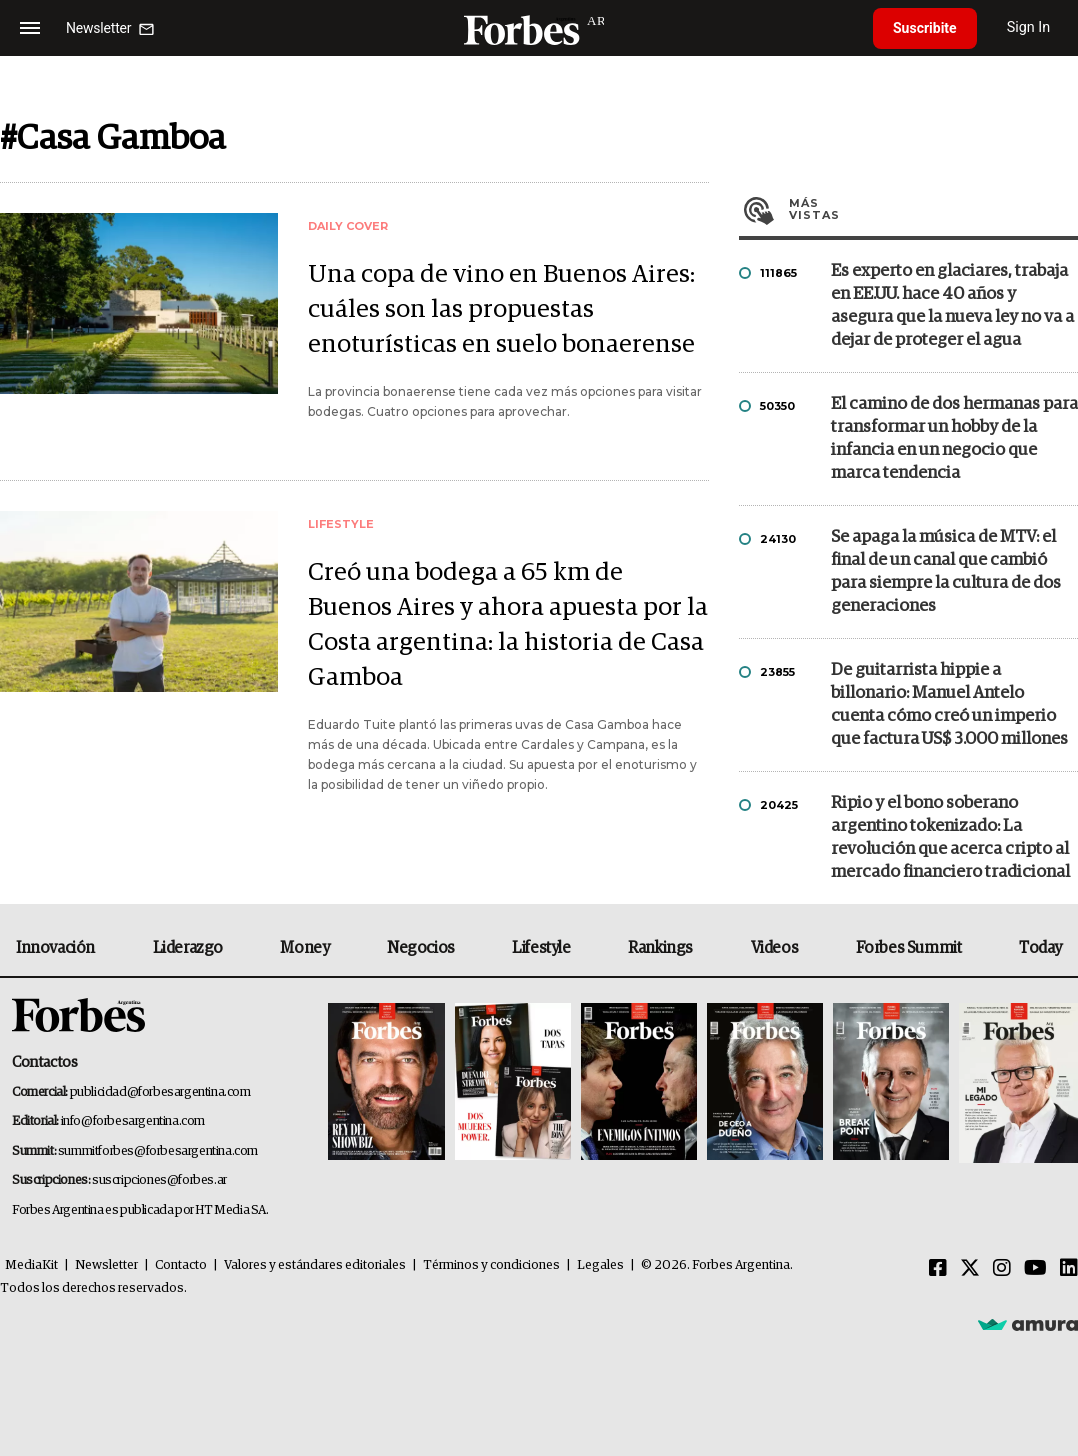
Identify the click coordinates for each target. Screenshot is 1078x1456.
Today (1040, 948)
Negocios (421, 948)
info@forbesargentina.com (133, 1121)
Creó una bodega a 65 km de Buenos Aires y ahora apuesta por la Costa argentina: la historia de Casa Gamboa (508, 625)
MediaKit (31, 1265)
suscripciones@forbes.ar (159, 1180)
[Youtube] (1035, 1269)
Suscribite (925, 28)
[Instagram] (1002, 1269)
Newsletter (106, 1265)
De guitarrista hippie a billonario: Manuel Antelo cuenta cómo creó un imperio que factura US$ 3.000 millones (949, 705)
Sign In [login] (1029, 27)
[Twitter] (970, 1269)
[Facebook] (938, 1269)
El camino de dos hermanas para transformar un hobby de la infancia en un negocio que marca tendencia (954, 439)
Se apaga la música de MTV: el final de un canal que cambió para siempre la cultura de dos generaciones (946, 572)
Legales (600, 1265)
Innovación (55, 948)
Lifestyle (541, 948)
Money (304, 948)
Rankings (660, 948)
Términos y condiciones (491, 1265)
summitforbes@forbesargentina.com (158, 1151)
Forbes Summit (909, 948)
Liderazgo (188, 948)
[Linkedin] (1069, 1269)
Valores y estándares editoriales (315, 1265)
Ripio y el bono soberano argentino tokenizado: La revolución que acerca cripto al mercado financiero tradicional (950, 838)
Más (933, 209)
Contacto (181, 1265)
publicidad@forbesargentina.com (160, 1092)
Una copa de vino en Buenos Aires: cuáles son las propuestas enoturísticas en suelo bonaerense (501, 309)
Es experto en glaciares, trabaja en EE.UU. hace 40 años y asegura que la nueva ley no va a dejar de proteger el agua (952, 306)
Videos (775, 948)
